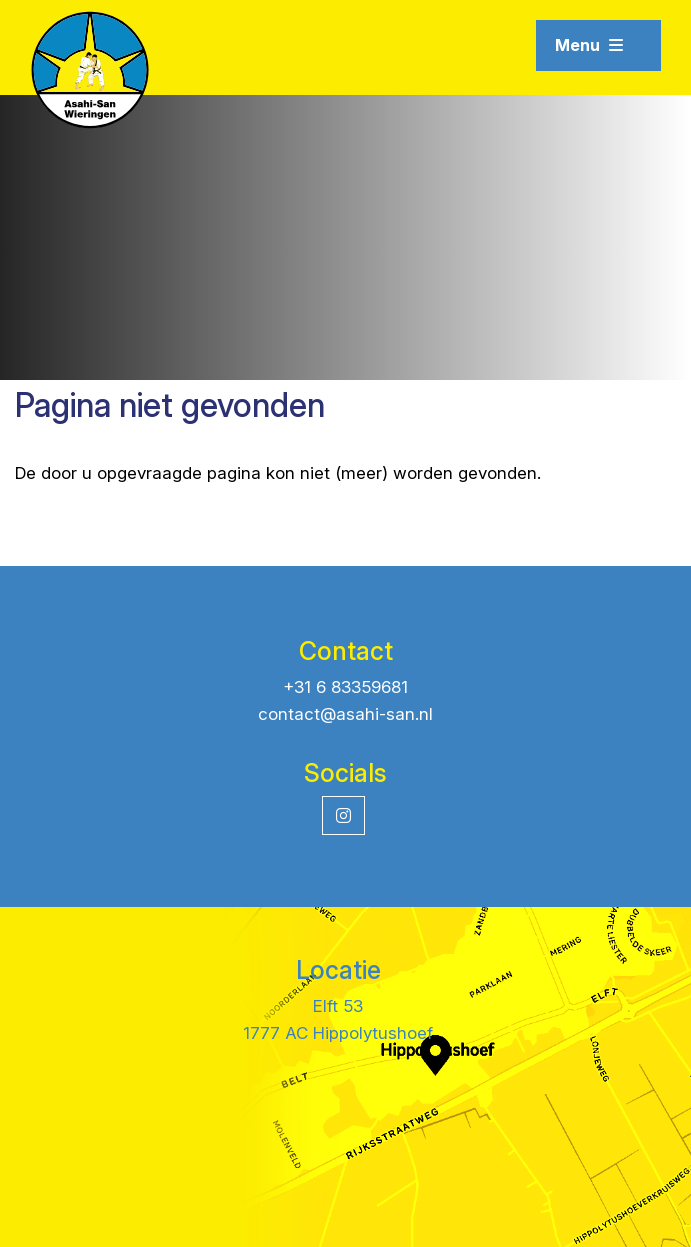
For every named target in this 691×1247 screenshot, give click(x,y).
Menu (589, 45)
